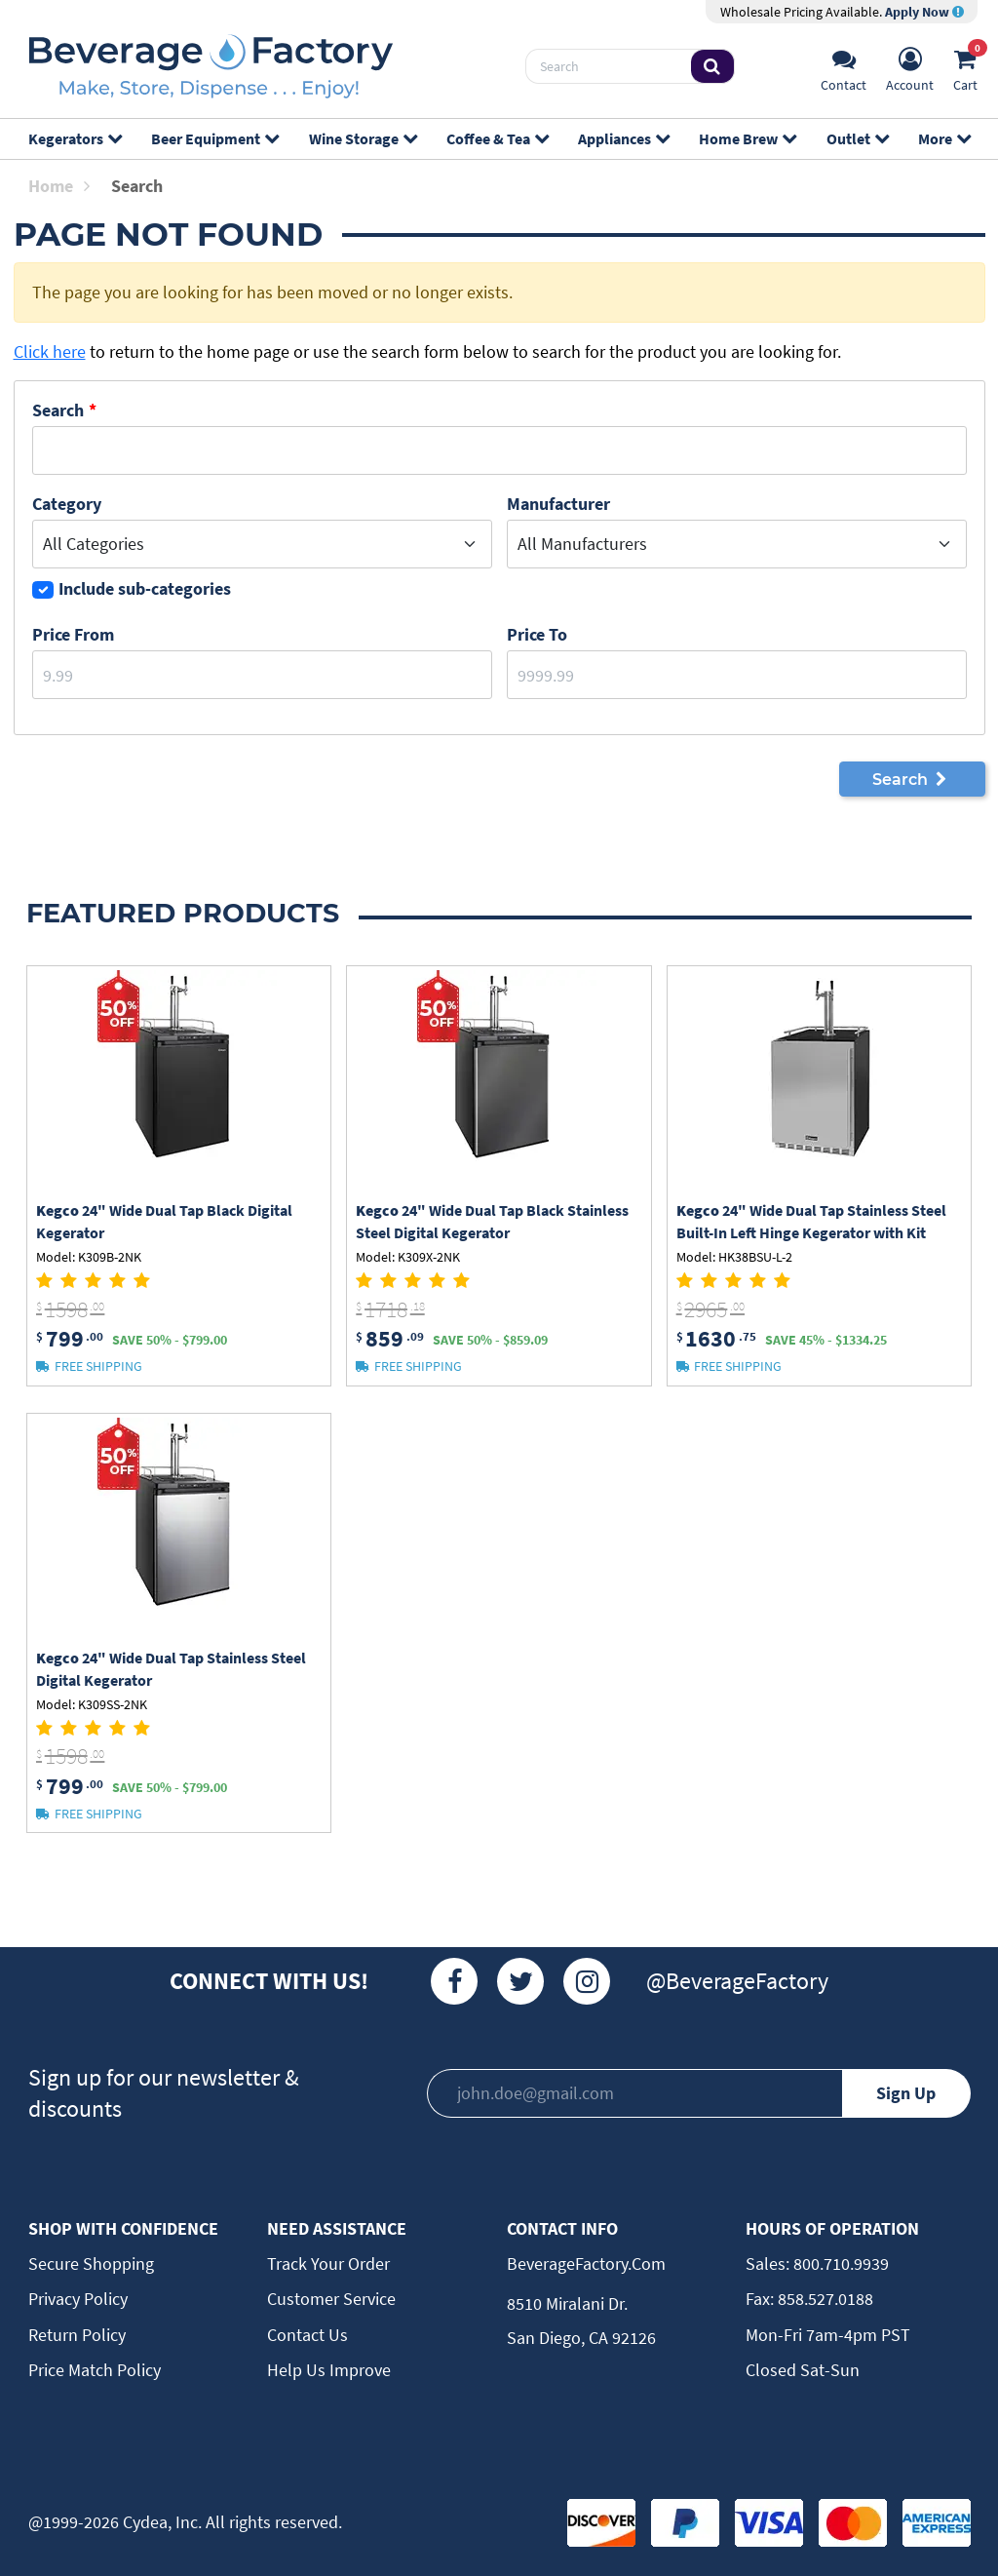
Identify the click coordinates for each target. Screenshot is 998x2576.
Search (58, 410)
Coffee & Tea (497, 138)
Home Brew (747, 138)
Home (59, 186)
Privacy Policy (78, 2298)
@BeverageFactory (737, 1981)
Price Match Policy (94, 2370)
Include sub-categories (144, 588)
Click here (50, 351)
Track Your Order (328, 2263)
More (944, 138)
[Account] (910, 67)
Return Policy (77, 2334)
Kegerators (74, 138)
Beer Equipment (214, 138)
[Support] (843, 67)
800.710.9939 (839, 2263)
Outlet (857, 138)
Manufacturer (558, 503)
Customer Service (331, 2298)
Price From (73, 634)
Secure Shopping (91, 2263)
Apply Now (924, 11)
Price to (537, 634)
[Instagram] (586, 1981)
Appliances (623, 138)
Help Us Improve (329, 2370)
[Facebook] (454, 1981)
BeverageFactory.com (586, 2263)
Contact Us (307, 2334)
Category (66, 503)
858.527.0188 (823, 2298)
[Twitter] (520, 1981)
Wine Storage (362, 138)
